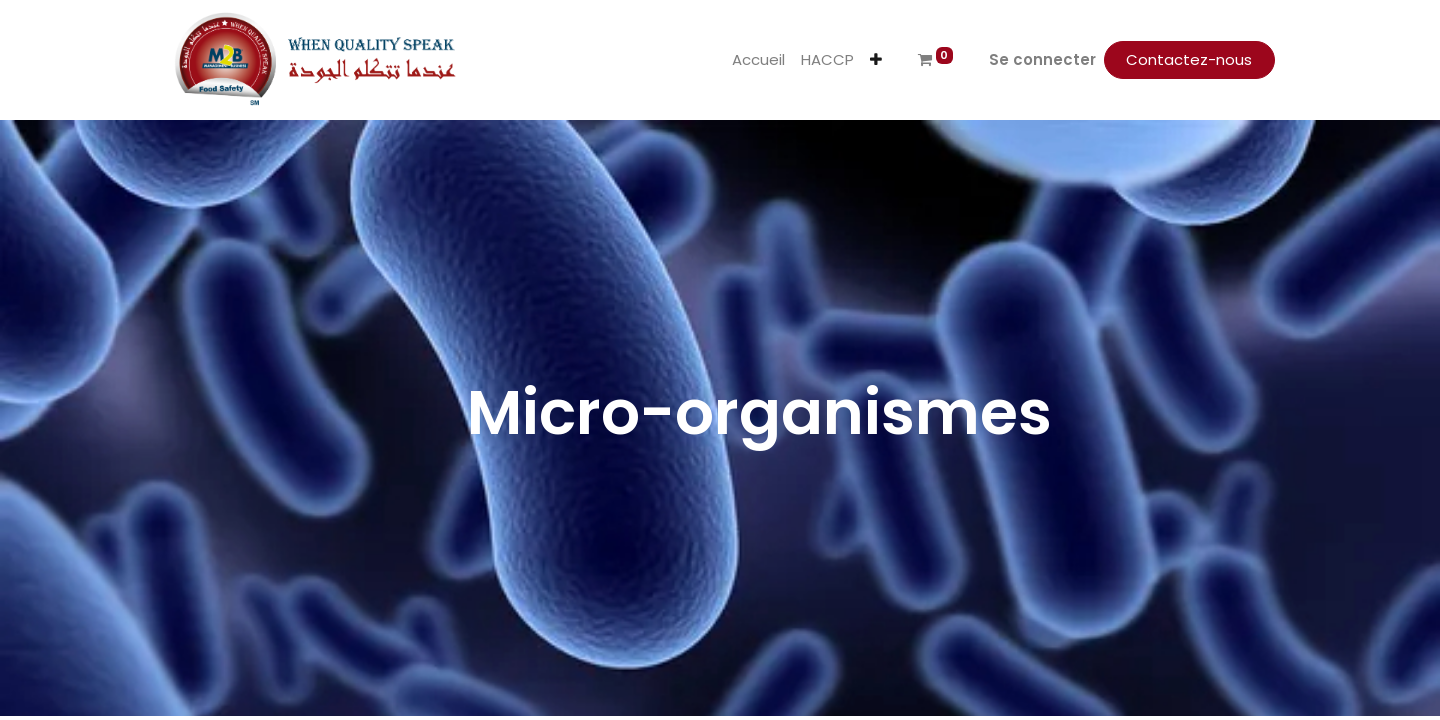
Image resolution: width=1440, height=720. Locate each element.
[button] (876, 60)
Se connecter (1042, 59)
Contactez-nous (1189, 59)
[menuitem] (758, 60)
